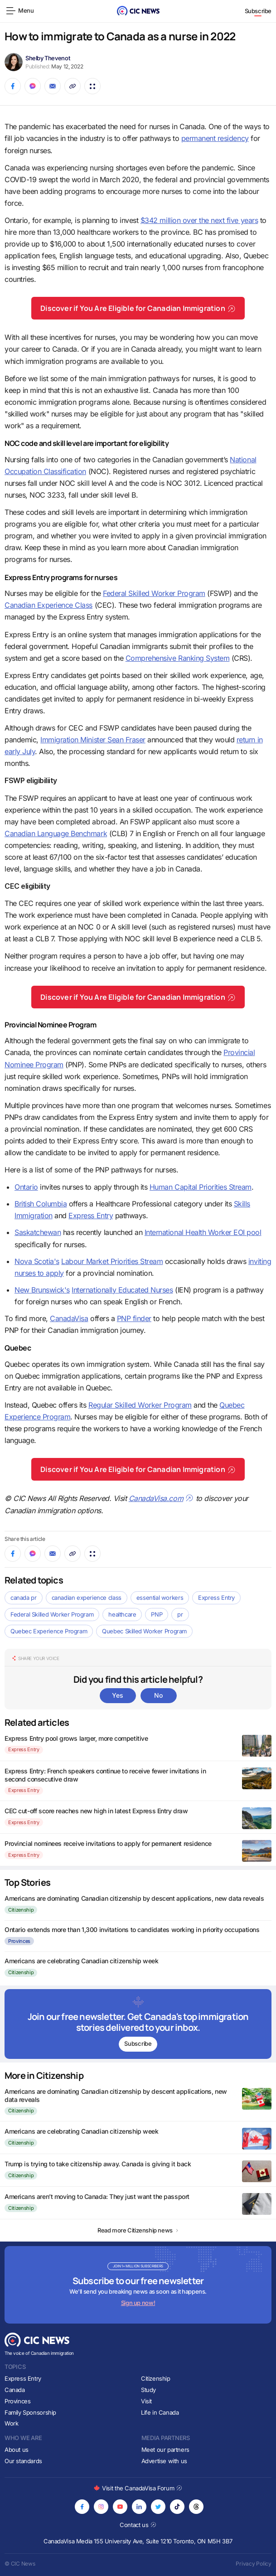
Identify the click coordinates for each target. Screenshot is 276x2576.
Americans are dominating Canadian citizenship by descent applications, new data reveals (134, 1898)
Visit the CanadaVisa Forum (138, 2488)
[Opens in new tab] (82, 2506)
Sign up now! (138, 2302)
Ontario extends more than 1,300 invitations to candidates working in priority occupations (132, 1929)
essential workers (159, 1597)
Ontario (26, 1186)
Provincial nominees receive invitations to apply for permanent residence (108, 1843)
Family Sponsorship (30, 2412)
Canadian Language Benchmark (56, 833)
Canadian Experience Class (48, 605)
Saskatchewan (38, 1232)
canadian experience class (86, 1597)
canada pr (23, 1597)
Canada (15, 2389)
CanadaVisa (69, 1318)
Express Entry (90, 1215)
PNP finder (134, 1318)
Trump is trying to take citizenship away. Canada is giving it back (98, 2164)
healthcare (122, 1614)
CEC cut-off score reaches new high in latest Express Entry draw (96, 1811)
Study (148, 2389)
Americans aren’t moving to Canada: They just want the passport (97, 2196)
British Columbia (41, 1203)
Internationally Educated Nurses (122, 1289)
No (158, 1695)
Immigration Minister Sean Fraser (92, 739)
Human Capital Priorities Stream (201, 1186)
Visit (146, 2401)
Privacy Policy (253, 2563)
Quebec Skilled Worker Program (144, 1631)
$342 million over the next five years (199, 220)
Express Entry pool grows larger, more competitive (76, 1738)
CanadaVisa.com (161, 1498)
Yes (117, 1695)
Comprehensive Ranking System (178, 658)
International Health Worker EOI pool (203, 1232)
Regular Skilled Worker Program (140, 1404)
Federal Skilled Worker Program (154, 593)
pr (180, 1614)
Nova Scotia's (37, 1261)
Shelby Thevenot (47, 58)
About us (17, 2449)
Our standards (23, 2461)
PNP (156, 1614)
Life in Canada (160, 2412)
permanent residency (215, 138)
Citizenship (21, 1910)
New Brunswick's (42, 1289)
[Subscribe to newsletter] (138, 2024)
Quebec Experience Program (48, 1631)
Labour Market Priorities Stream (112, 1261)
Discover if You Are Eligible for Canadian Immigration (138, 308)
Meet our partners (165, 2449)
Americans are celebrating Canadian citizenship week (82, 1961)
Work (11, 2423)
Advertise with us (164, 2461)
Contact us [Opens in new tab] (138, 2524)
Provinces (19, 1941)
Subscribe (258, 11)
